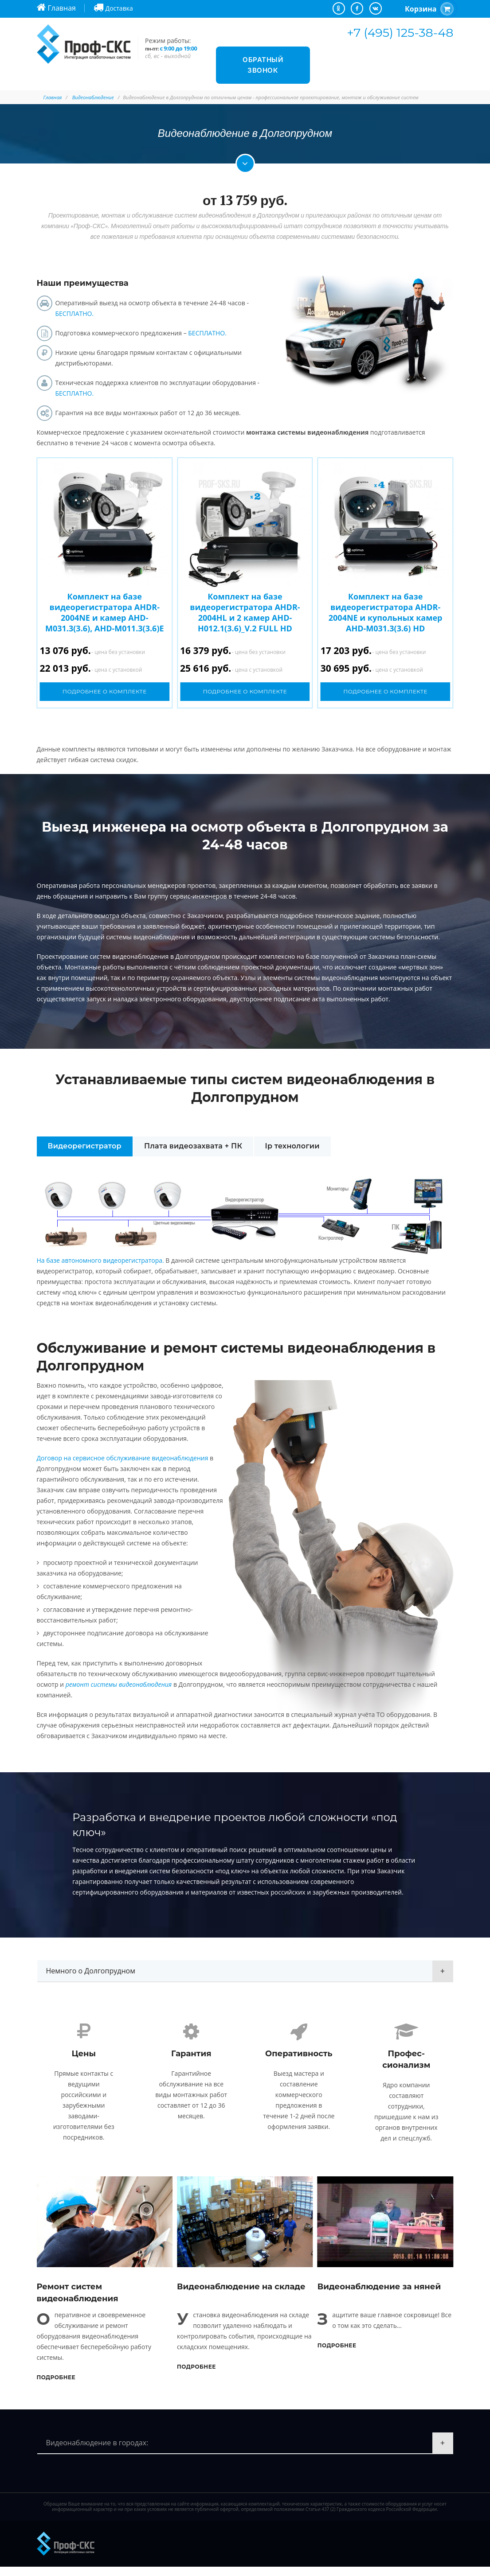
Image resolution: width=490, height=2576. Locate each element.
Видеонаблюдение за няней (379, 2296)
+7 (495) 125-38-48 (400, 32)
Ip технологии (293, 1146)
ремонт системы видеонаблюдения (119, 1684)
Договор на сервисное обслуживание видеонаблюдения (122, 1458)
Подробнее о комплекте (105, 691)
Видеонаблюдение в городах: (97, 2452)
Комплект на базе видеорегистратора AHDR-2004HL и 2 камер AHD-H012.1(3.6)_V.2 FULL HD (245, 612)
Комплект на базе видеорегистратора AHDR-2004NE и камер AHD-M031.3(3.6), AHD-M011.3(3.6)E (104, 612)
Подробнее (55, 2386)
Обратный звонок (263, 64)
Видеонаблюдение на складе (241, 2296)
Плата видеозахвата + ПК (194, 1146)
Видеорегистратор (85, 1146)
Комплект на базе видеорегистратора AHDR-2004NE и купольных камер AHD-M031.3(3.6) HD (386, 612)
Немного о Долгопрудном (90, 1971)
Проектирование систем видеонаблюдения (103, 956)
